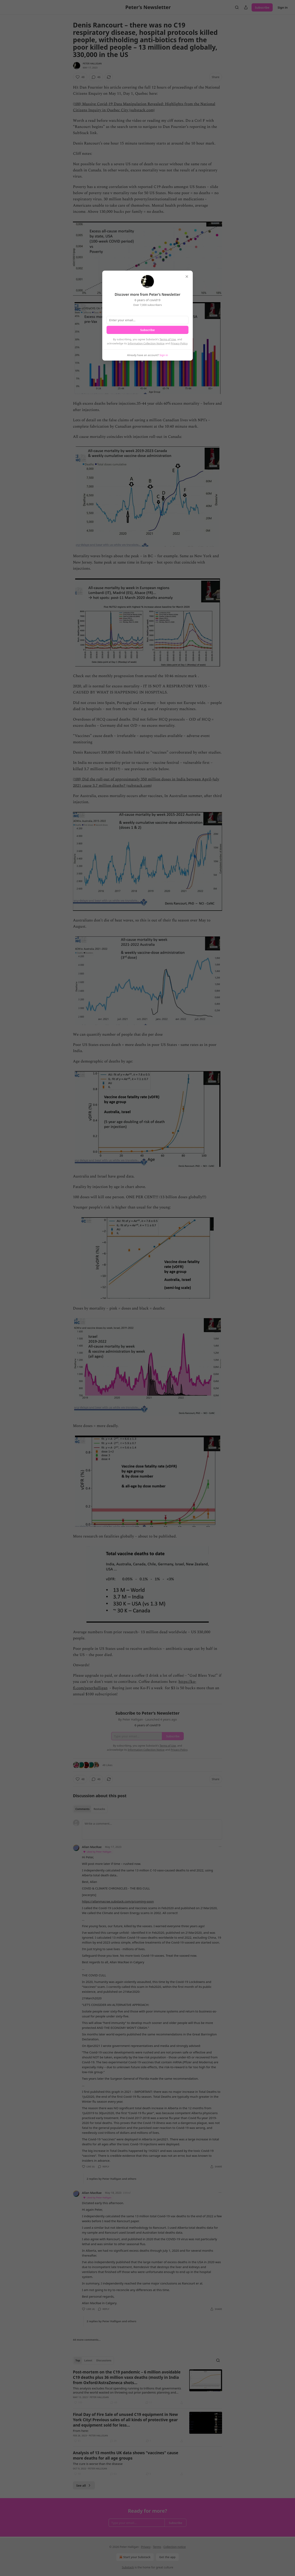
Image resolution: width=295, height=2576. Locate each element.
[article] (147, 2387)
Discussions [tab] (103, 2360)
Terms (157, 2547)
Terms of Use (168, 339)
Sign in (283, 7)
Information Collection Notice (146, 343)
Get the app (167, 2557)
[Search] (237, 7)
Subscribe (262, 7)
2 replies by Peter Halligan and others (111, 2179)
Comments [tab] (82, 1809)
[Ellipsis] (220, 1846)
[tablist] (90, 1809)
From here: (81, 2431)
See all (84, 2485)
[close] (187, 276)
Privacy (146, 2547)
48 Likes (107, 1765)
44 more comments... (87, 2339)
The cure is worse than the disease (98, 2464)
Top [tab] (77, 2360)
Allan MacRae (92, 1847)
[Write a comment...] (152, 1829)
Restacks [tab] (99, 1809)
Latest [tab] (88, 2360)
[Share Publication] (246, 7)
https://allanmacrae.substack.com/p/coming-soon (118, 1901)
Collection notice (174, 2547)
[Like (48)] (80, 77)
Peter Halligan (92, 63)
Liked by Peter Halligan (97, 1851)
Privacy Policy (179, 343)
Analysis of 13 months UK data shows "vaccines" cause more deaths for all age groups (125, 2455)
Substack (128, 2567)
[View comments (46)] (96, 77)
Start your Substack (134, 2557)
